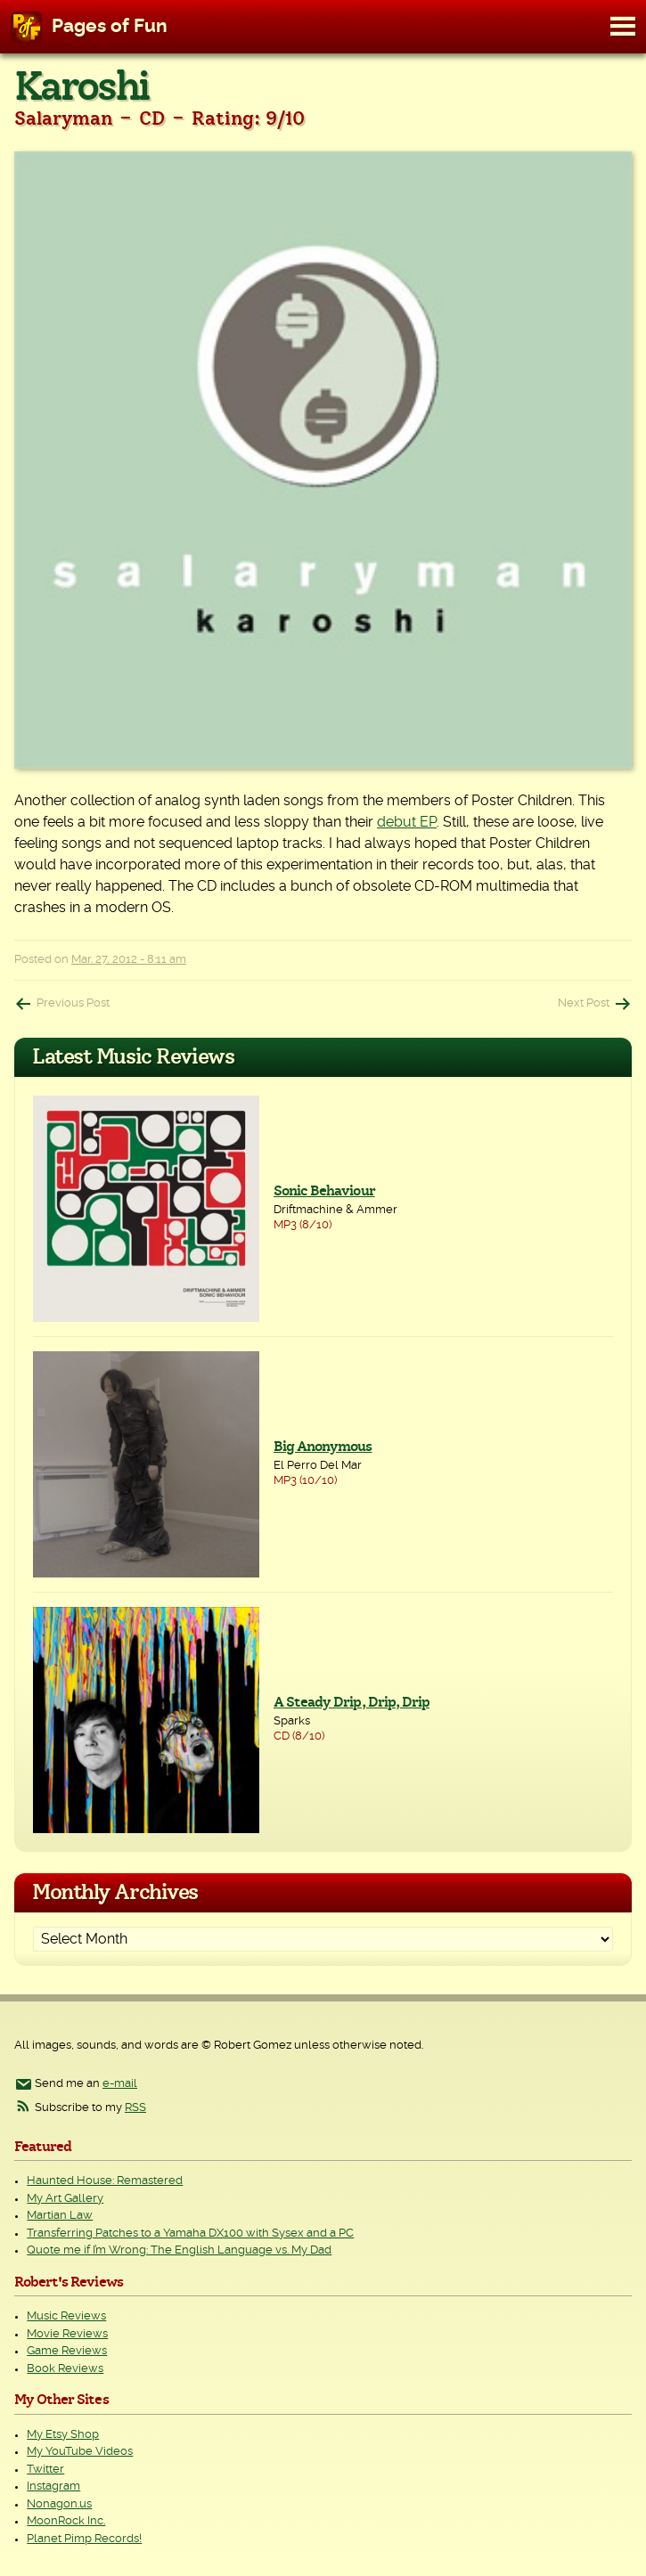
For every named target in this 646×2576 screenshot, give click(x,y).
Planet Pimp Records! (84, 2539)
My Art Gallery (65, 2199)
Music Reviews (66, 2316)
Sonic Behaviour (324, 1191)
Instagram (53, 2486)
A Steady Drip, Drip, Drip (351, 1702)
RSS (135, 2108)
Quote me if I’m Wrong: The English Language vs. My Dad (179, 2250)
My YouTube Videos (80, 2452)
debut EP (407, 822)
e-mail (119, 2084)
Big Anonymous (323, 1446)
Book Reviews (65, 2369)
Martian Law (60, 2215)
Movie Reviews (67, 2334)
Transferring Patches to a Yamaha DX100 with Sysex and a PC (190, 2233)
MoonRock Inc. (66, 2521)
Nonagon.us (59, 2504)
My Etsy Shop (63, 2435)
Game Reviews (67, 2351)
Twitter (45, 2469)
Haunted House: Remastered (105, 2181)
